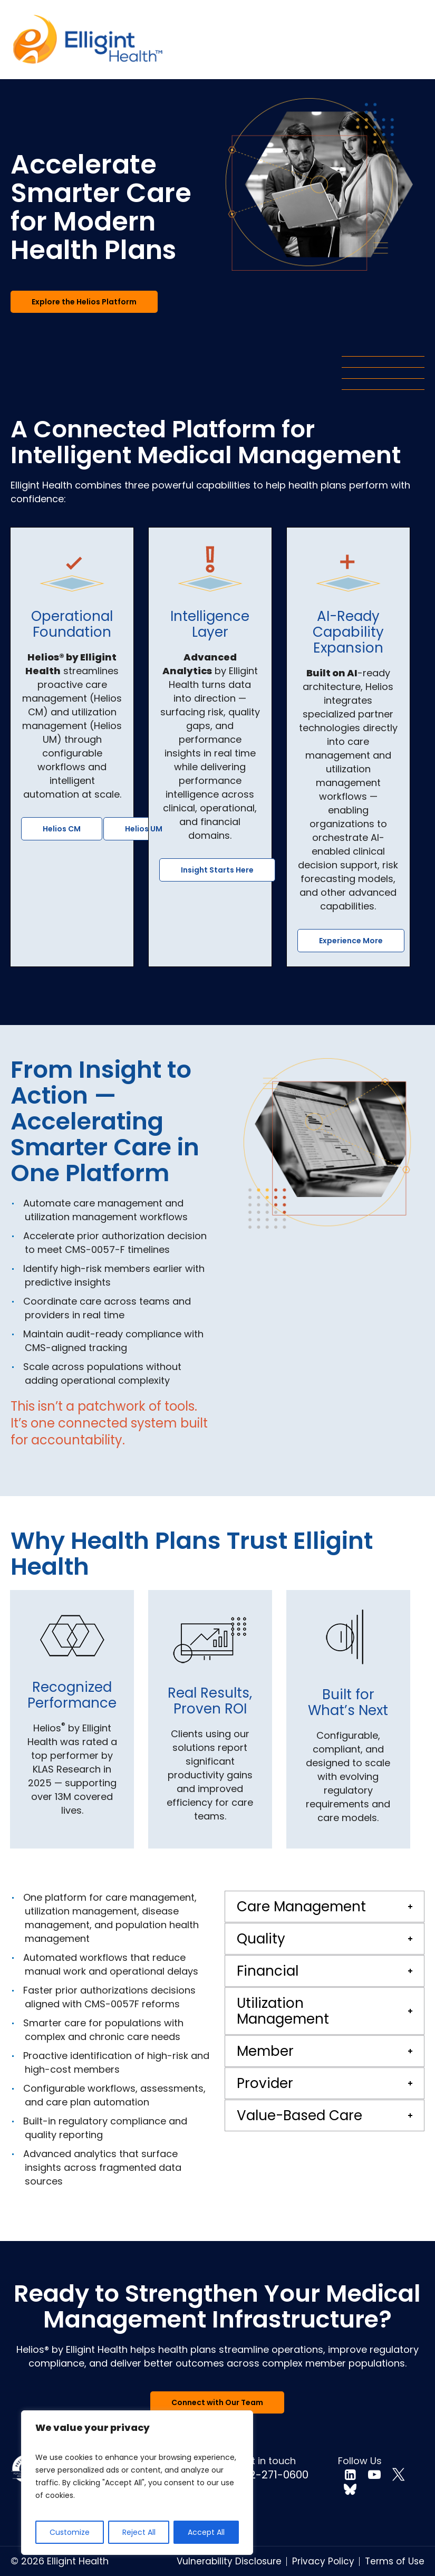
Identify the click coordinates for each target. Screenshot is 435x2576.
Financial (267, 1970)
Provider (265, 2083)
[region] (137, 2482)
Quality (261, 1938)
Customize (70, 2532)
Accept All (206, 2532)
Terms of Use (394, 2561)
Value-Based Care (299, 2115)
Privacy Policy (323, 2561)
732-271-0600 (273, 2474)
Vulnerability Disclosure (229, 2561)
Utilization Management (283, 2011)
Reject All (139, 2532)
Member (265, 2051)
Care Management (301, 1906)
